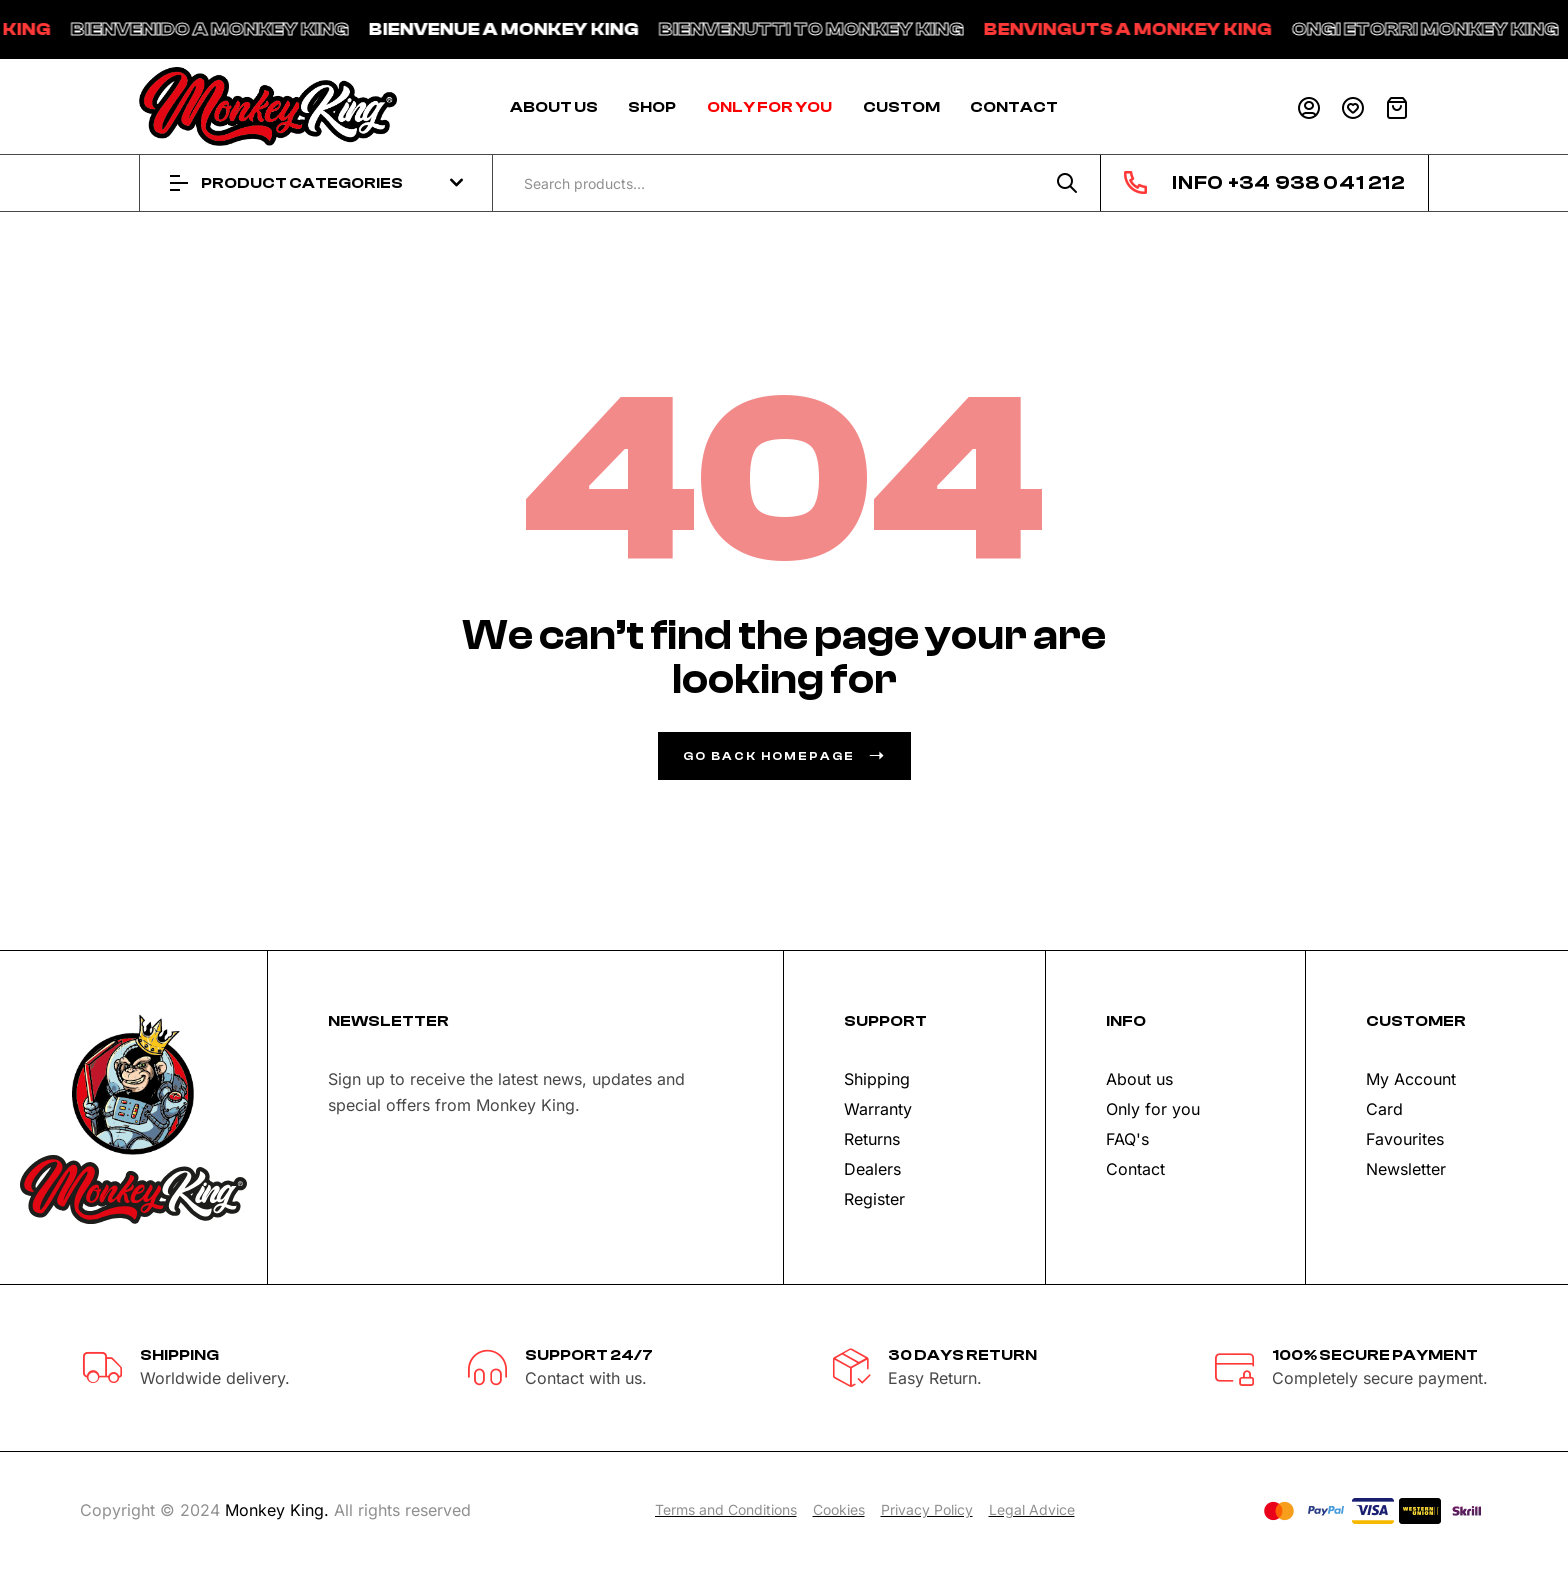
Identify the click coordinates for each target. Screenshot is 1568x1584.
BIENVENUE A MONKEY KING (539, 29)
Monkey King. (277, 1510)
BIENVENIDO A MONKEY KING (245, 29)
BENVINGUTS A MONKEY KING (1163, 29)
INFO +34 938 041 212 (1288, 182)
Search (1067, 183)
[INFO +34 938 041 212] (1135, 182)
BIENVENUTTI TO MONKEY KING (846, 29)
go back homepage (784, 756)
